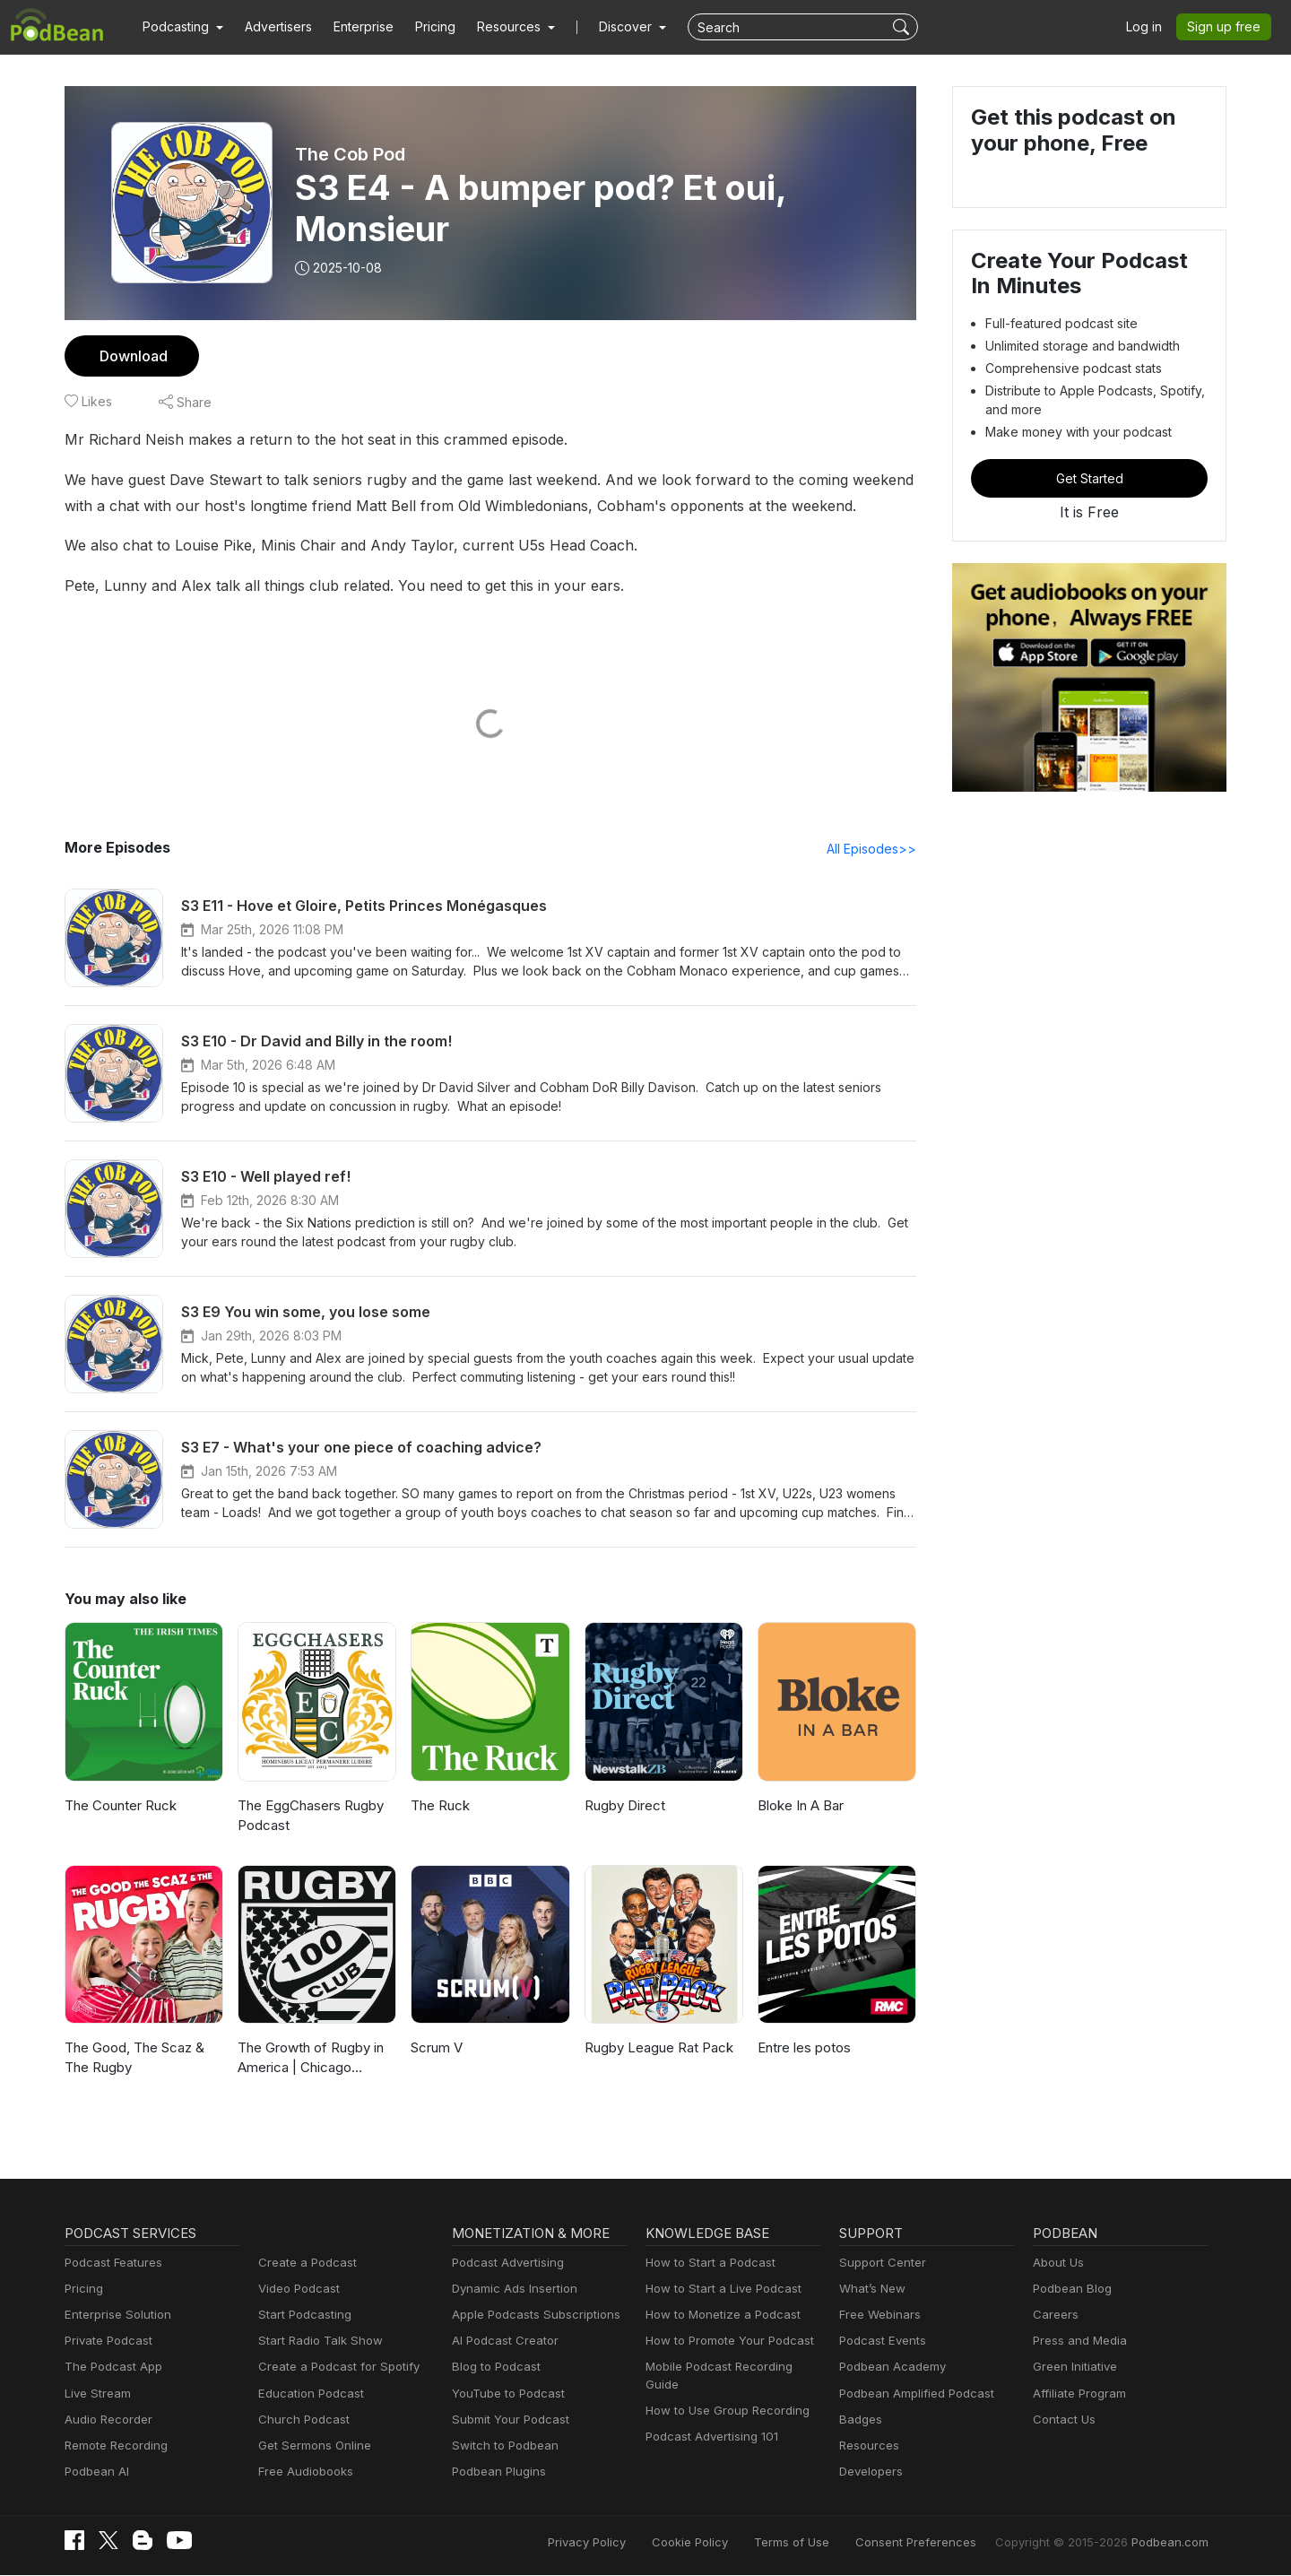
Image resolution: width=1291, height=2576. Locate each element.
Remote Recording (114, 2446)
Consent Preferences (939, 2542)
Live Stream (96, 2394)
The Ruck (439, 1806)
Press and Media (1077, 2341)
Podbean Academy (889, 2367)
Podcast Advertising (504, 2263)
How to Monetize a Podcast (718, 2315)
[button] (181, 27)
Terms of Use (825, 2542)
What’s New (870, 2289)
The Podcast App (109, 2367)
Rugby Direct (624, 1806)
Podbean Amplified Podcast (911, 2394)
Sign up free (1227, 27)
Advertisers (271, 27)
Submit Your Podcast (506, 2420)
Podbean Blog (1070, 2289)
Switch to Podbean (501, 2446)
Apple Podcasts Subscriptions (530, 2315)
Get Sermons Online (311, 2446)
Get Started (1089, 478)
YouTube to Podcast (505, 2394)
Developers (869, 2472)
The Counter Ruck (119, 1806)
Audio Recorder (106, 2420)
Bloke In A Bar (800, 1806)
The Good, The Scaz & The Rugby (133, 2059)
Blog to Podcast (493, 2367)
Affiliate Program (1076, 2394)
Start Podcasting (301, 2315)
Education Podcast (307, 2394)
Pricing (422, 27)
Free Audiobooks (302, 2472)
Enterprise (353, 27)
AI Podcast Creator (501, 2341)
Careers (1054, 2315)
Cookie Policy (730, 2542)
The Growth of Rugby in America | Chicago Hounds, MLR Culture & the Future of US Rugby (308, 2060)
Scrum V (437, 2048)
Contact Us (1062, 2420)
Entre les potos (802, 2048)
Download (131, 355)
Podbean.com (1173, 2542)
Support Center (879, 2263)
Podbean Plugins (497, 2472)
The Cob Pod (350, 154)
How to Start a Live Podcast (719, 2289)
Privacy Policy (632, 2542)
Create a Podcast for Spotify (332, 2367)
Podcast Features (111, 2263)
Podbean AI (95, 2472)
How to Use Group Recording (723, 2394)
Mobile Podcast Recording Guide (732, 2367)
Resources (867, 2446)
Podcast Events (880, 2341)
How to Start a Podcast (706, 2263)
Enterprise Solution (114, 2315)
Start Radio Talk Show (316, 2341)
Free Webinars (877, 2315)
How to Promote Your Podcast (724, 2341)
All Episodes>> (874, 849)
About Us (1057, 2263)
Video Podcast (296, 2289)
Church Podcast (300, 2420)
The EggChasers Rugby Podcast (309, 1816)
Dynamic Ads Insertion (510, 2289)
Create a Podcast (304, 2263)
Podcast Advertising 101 (709, 2420)
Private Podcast (106, 2341)
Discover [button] (608, 27)
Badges (859, 2420)
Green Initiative (1073, 2367)
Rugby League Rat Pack (658, 2048)
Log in (1150, 27)
